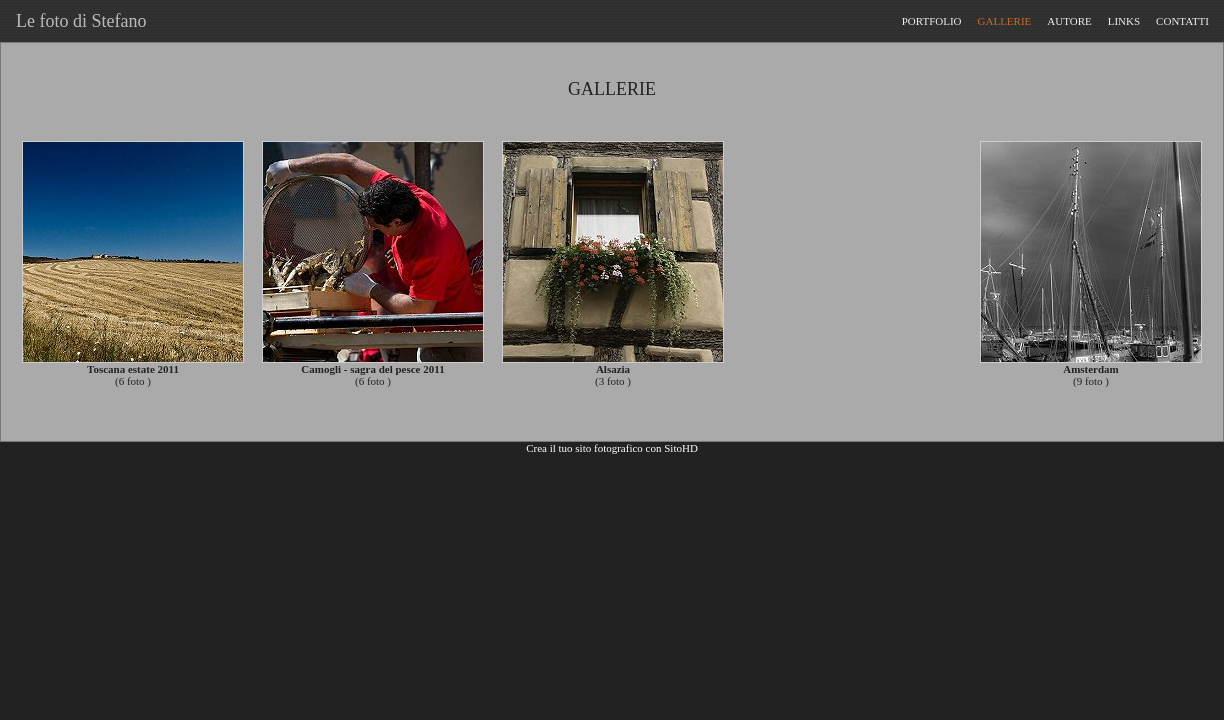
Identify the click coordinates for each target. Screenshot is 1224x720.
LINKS (1124, 21)
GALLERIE (1005, 21)
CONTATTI (1182, 21)
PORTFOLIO (932, 21)
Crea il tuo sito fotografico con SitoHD (612, 448)
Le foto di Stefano (76, 21)
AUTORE (1069, 21)
